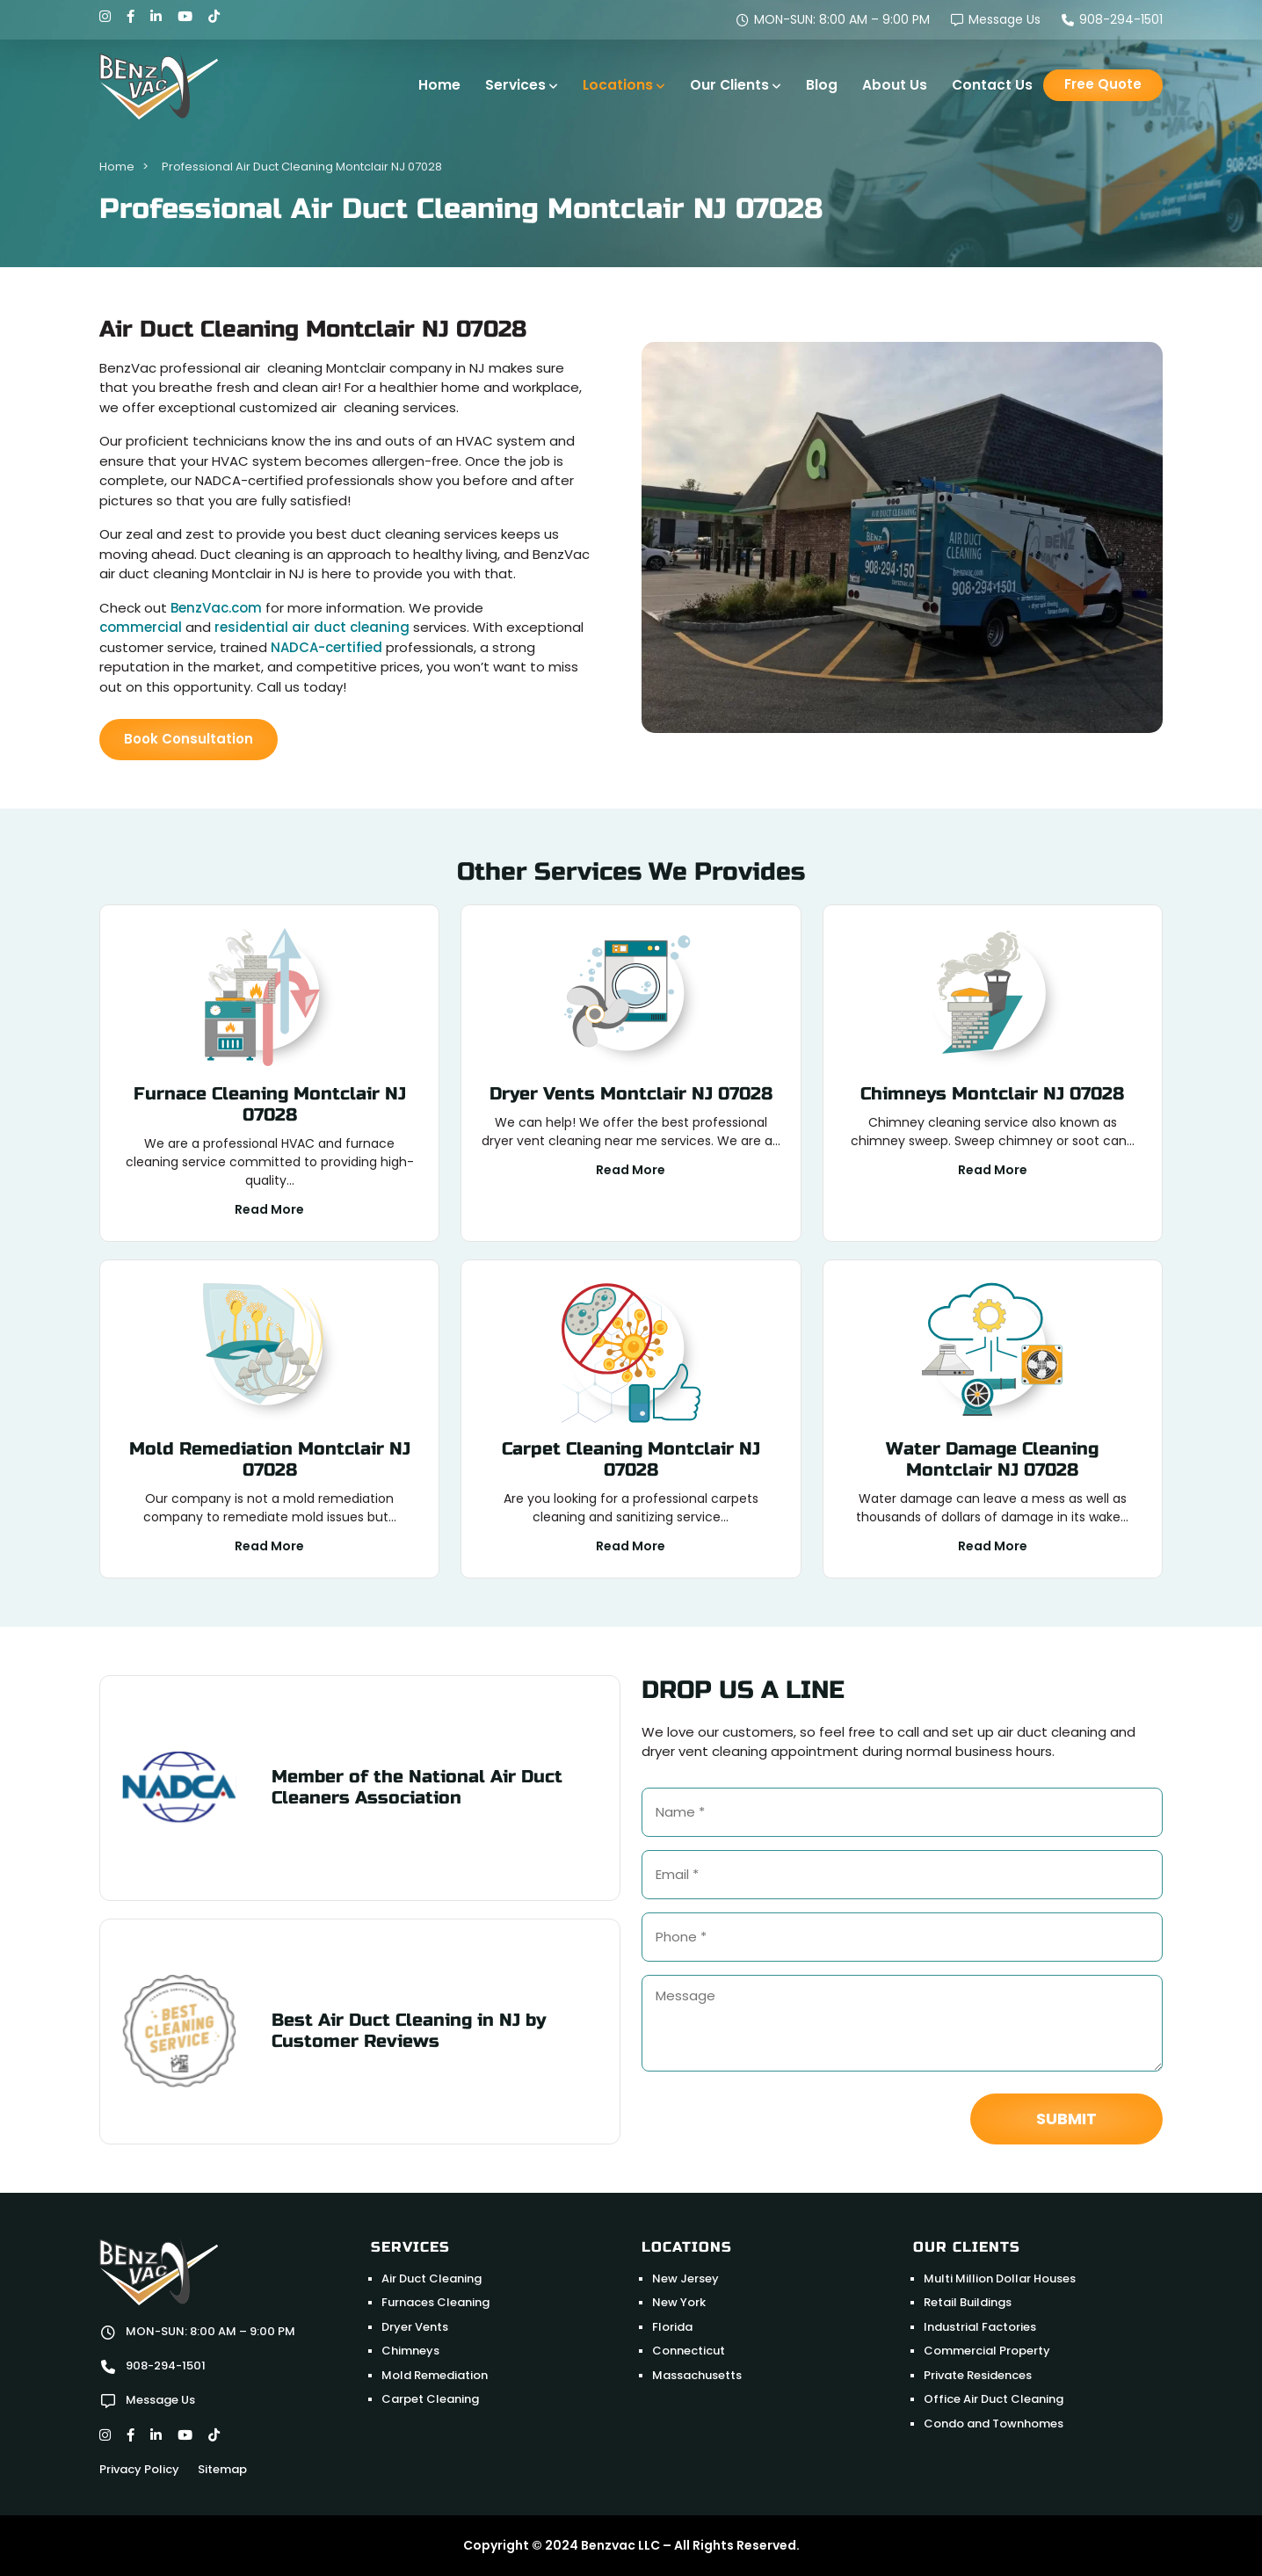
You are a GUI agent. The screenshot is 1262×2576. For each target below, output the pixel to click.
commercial (140, 627)
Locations (618, 85)
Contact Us (992, 85)
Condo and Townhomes (993, 2423)
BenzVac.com (216, 608)
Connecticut (688, 2350)
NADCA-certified (326, 647)
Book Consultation (188, 738)
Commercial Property (987, 2350)
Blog (822, 85)
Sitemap (222, 2469)
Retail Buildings (968, 2302)
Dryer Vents (414, 2326)
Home (439, 85)
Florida (672, 2326)
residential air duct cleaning (312, 627)
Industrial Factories (980, 2326)
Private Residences (978, 2375)
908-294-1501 (1112, 19)
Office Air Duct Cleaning (993, 2399)
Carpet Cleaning (430, 2399)
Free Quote (1103, 84)
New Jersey (685, 2278)
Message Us (996, 19)
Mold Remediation (434, 2375)
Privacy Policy (139, 2469)
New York (679, 2302)
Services (515, 85)
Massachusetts (697, 2375)
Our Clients (729, 85)
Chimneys (410, 2350)
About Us (894, 85)
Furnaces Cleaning (435, 2302)
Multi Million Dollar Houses (1000, 2278)
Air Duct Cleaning (431, 2278)
